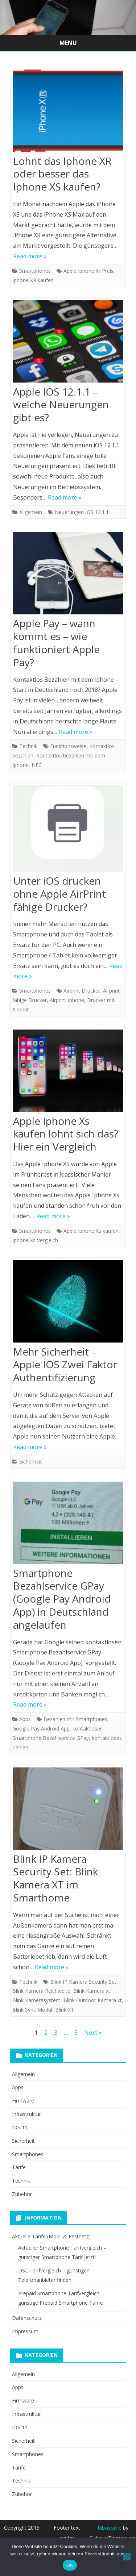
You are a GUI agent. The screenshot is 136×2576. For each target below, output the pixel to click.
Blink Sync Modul (32, 2009)
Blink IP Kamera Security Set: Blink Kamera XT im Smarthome (55, 1878)
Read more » (30, 256)
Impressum (25, 2331)
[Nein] (127, 2556)
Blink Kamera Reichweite (41, 1990)
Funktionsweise (68, 746)
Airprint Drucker (81, 990)
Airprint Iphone (67, 1000)
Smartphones (35, 270)
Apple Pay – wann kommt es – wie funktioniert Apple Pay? (56, 642)
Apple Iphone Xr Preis (88, 270)
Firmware (23, 2100)
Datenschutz (27, 2317)
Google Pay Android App (41, 1728)
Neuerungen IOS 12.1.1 (82, 512)
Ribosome (109, 2527)
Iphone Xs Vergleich (35, 1240)
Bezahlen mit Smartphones (75, 1719)
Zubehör (22, 2194)
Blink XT (64, 2009)
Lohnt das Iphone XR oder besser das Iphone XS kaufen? (62, 174)
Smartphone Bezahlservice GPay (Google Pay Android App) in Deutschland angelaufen (62, 1599)
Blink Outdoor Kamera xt (92, 2000)
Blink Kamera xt (91, 1990)
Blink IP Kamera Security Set (83, 1981)
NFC (37, 764)
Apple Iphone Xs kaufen (91, 1230)
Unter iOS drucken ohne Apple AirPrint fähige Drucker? (59, 894)
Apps (25, 1719)
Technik (28, 746)
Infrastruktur (26, 2114)
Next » (93, 2033)
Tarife (19, 2167)
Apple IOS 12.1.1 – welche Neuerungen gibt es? (61, 405)
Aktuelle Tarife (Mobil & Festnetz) (51, 2236)
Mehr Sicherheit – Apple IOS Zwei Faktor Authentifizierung (65, 1365)
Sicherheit (30, 1461)
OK (69, 2565)
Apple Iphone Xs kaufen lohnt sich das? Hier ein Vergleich (65, 1134)
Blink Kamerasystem (36, 2000)
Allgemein (30, 512)
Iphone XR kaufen (33, 280)
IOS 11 (20, 2127)
